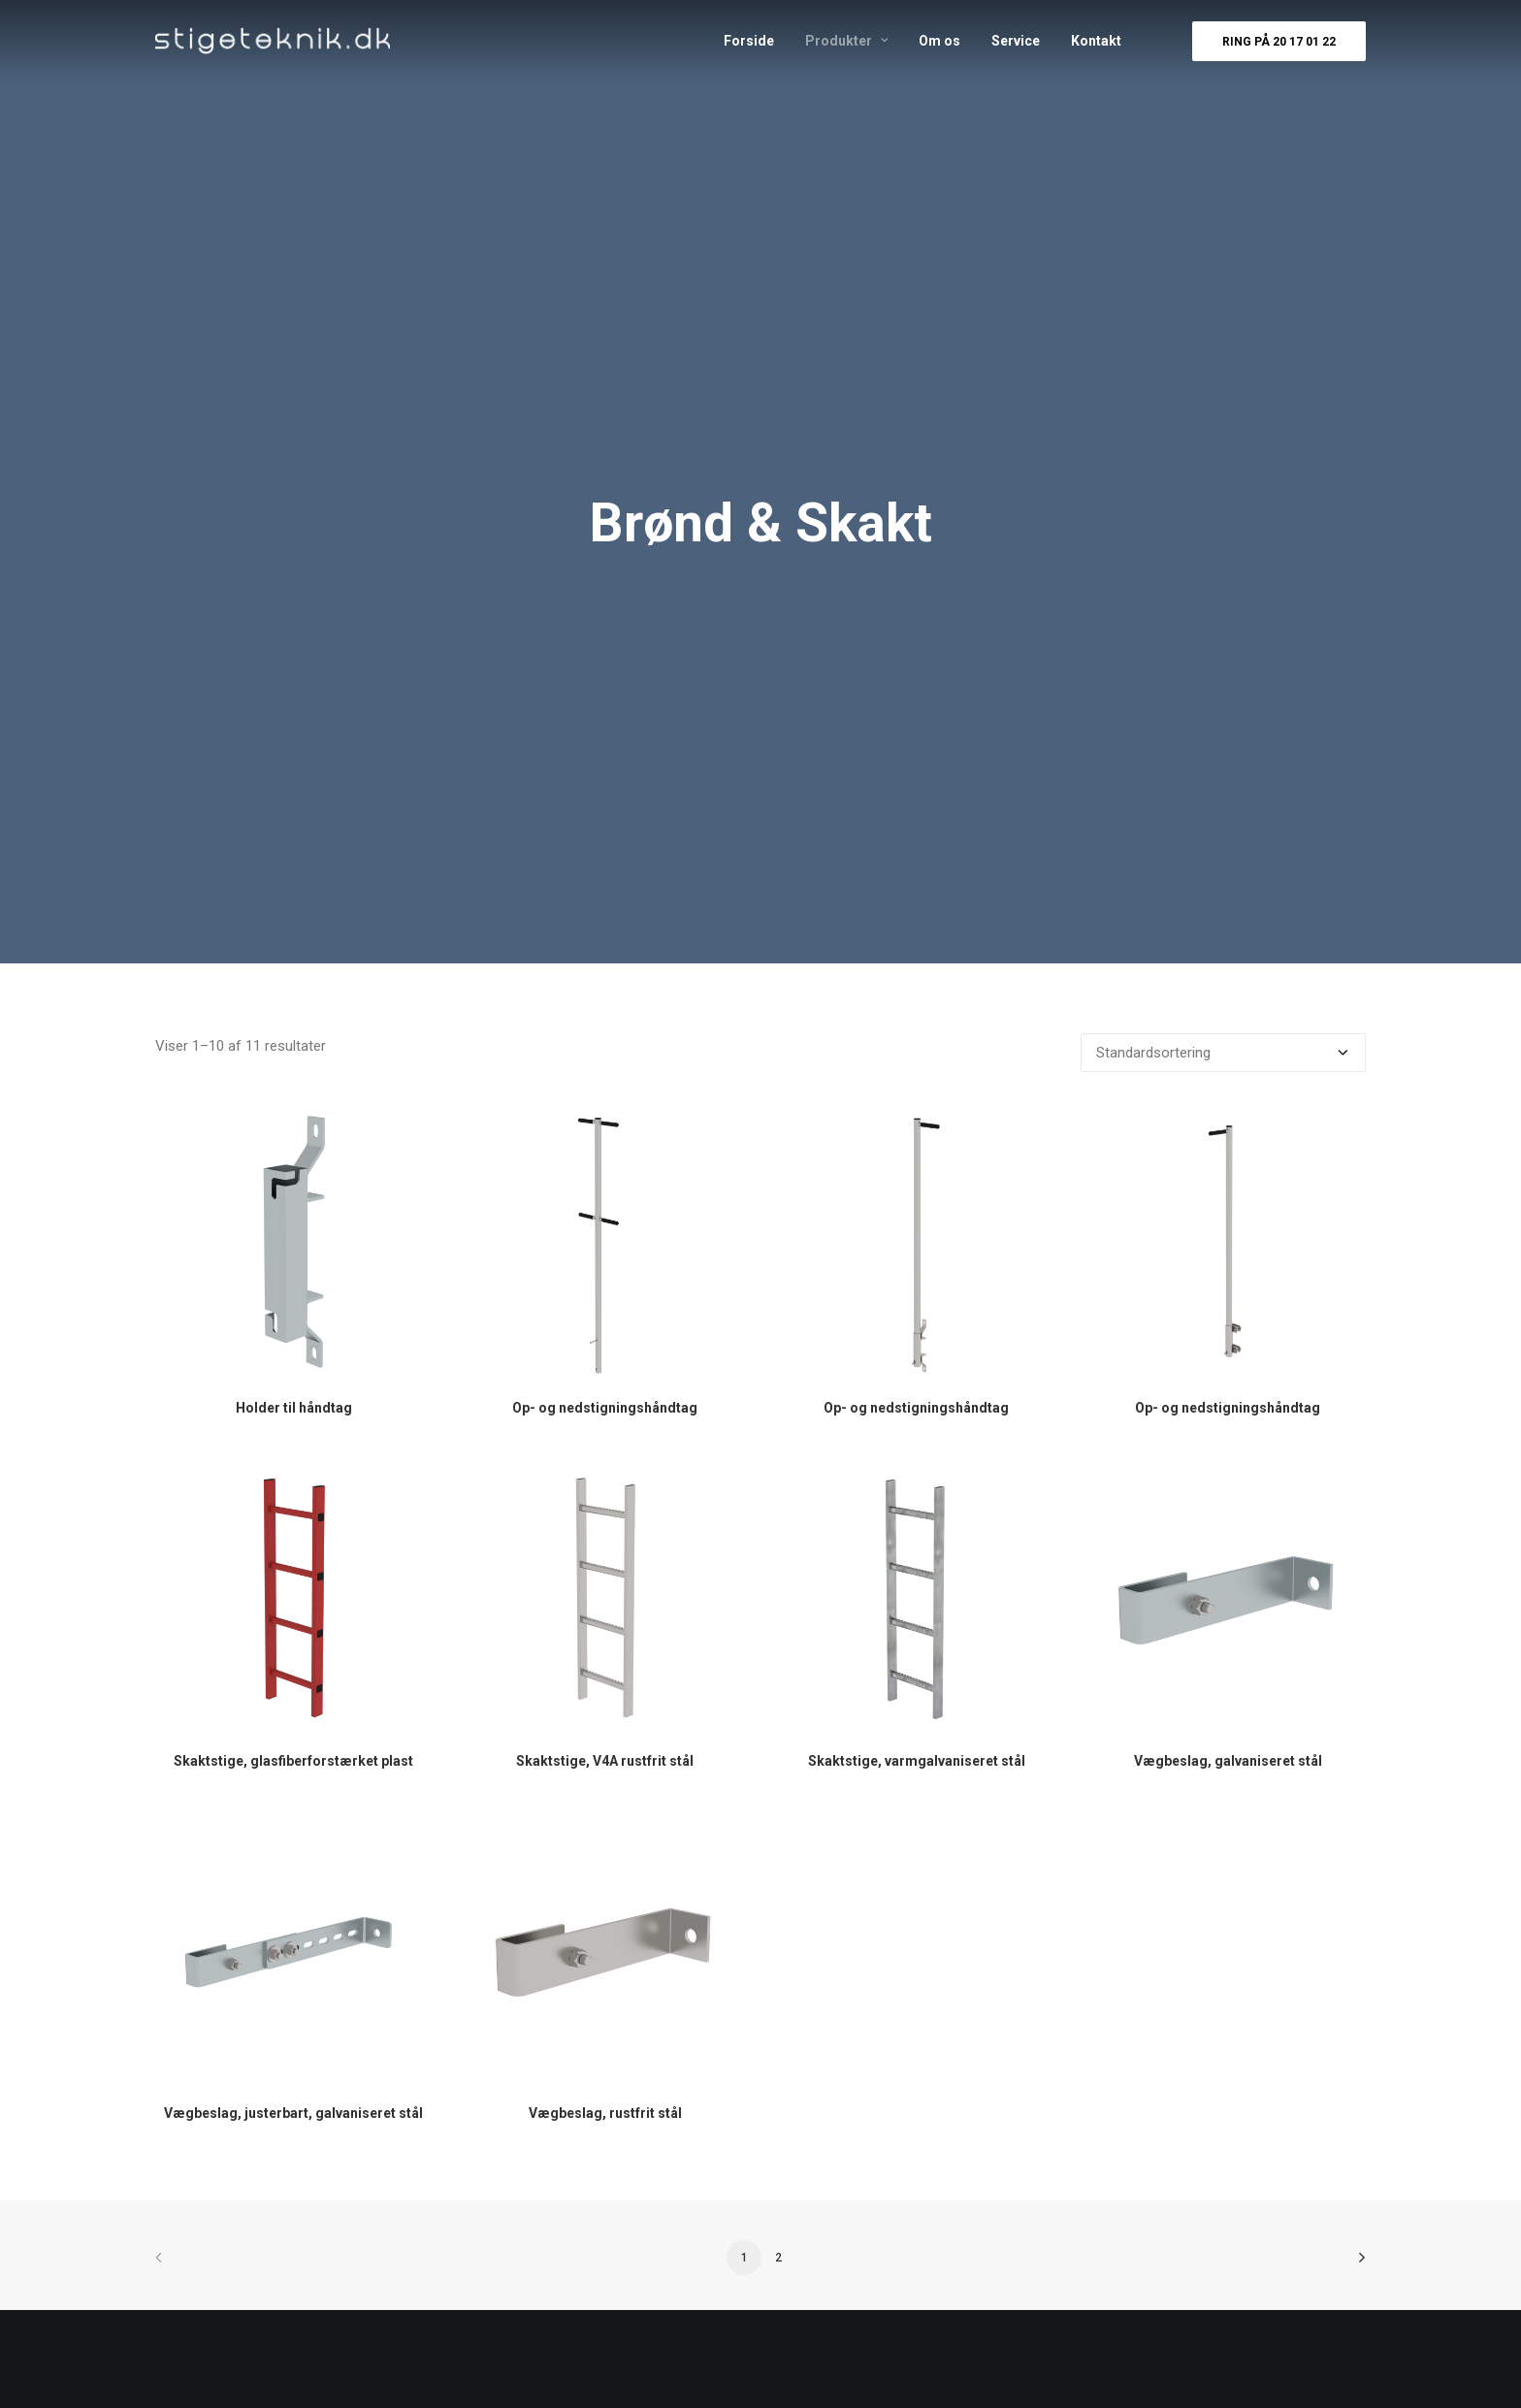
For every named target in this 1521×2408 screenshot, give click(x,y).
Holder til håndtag (294, 1408)
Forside (749, 41)
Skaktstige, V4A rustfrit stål (605, 1761)
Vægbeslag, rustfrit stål (605, 2113)
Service (1015, 41)
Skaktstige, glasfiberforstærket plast (293, 1761)
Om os (939, 41)
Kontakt (1096, 41)
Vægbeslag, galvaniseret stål (1228, 1761)
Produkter (846, 41)
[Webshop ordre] (1223, 1052)
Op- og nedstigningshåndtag (604, 1408)
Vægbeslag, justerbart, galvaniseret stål (293, 2113)
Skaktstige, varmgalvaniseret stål (916, 1761)
